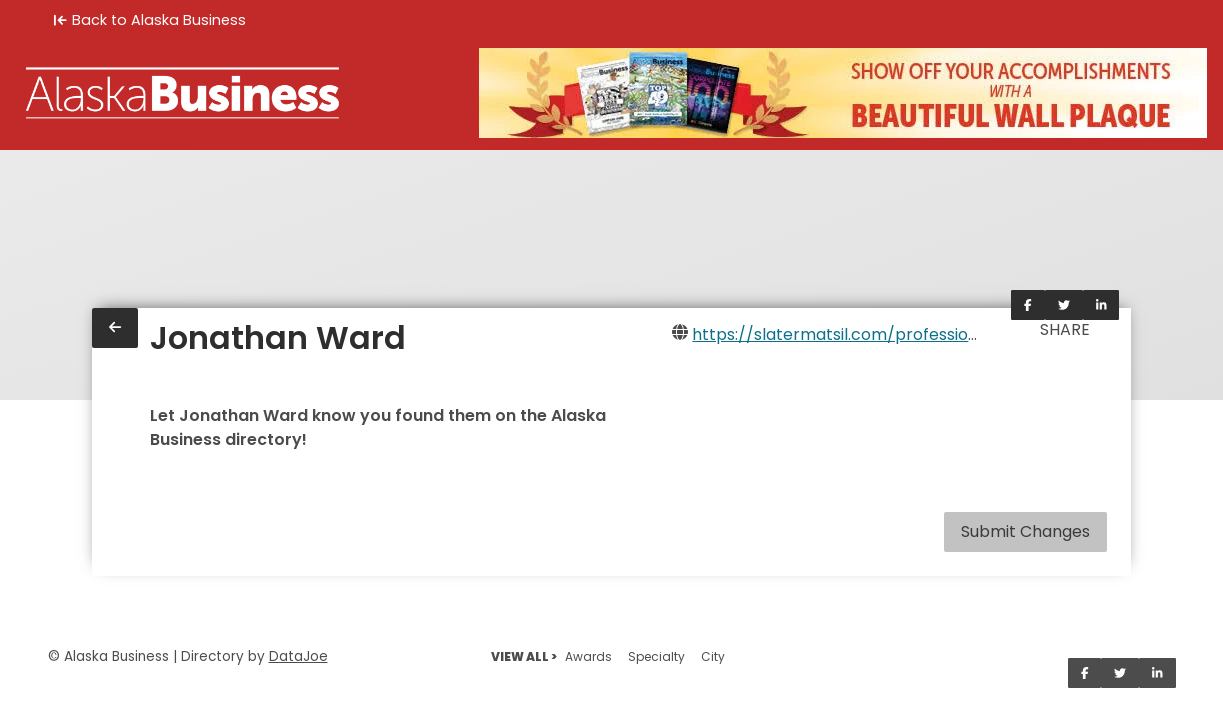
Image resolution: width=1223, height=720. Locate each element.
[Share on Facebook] (1028, 305)
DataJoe (298, 656)
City (713, 656)
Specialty (656, 656)
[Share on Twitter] (1064, 305)
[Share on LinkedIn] (1101, 305)
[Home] (182, 93)
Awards (588, 656)
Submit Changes (1025, 531)
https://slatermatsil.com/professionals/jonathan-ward (909, 334)
